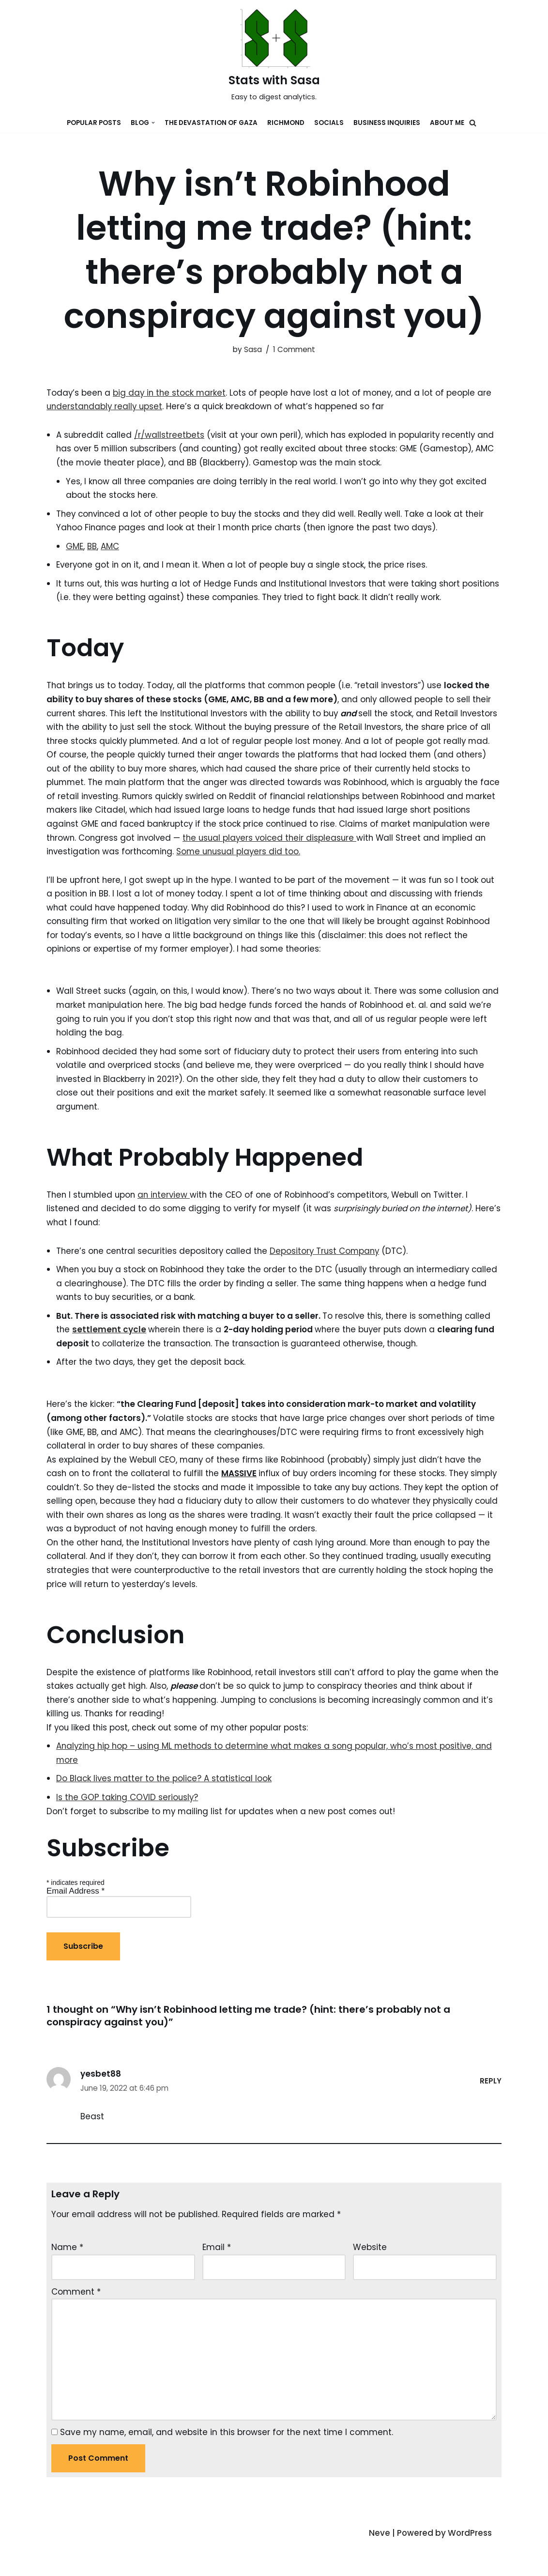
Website (370, 2276)
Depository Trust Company (330, 1273)
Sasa (253, 349)
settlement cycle (110, 1352)
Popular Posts (94, 122)
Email (216, 2276)
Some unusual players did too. (337, 870)
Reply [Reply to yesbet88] (491, 2109)
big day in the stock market (171, 393)
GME (74, 548)
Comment (76, 2320)
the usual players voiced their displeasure (355, 856)
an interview (167, 1216)
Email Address (75, 1918)
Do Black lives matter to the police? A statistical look (165, 1806)
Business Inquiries (386, 122)
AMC (110, 548)
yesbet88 (100, 2102)
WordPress (470, 2563)
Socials (329, 122)
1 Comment (294, 349)
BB (92, 548)
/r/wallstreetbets (170, 435)
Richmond (285, 122)
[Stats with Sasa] (274, 56)
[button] (472, 122)
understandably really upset (105, 407)
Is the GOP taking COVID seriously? (128, 1824)
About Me (447, 122)
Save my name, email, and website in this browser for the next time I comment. (226, 2462)
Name (67, 2276)
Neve (379, 2563)
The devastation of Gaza (211, 122)
